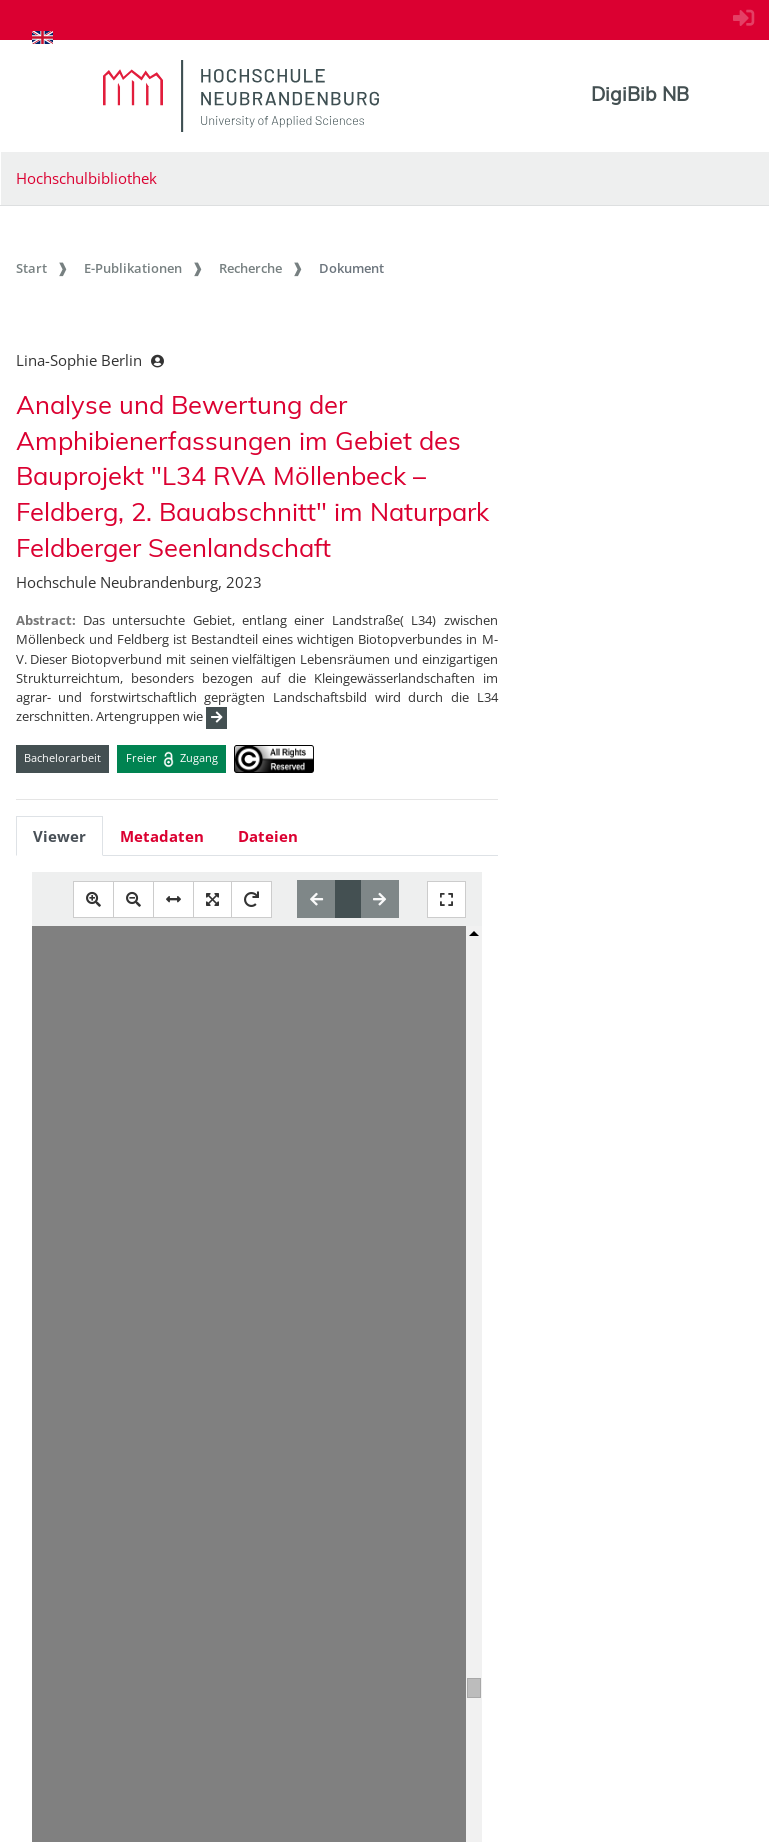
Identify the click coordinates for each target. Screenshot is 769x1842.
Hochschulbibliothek (86, 178)
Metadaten (162, 836)
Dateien (268, 836)
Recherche (250, 268)
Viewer (59, 836)
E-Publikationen (133, 268)
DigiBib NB (640, 94)
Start (31, 268)
